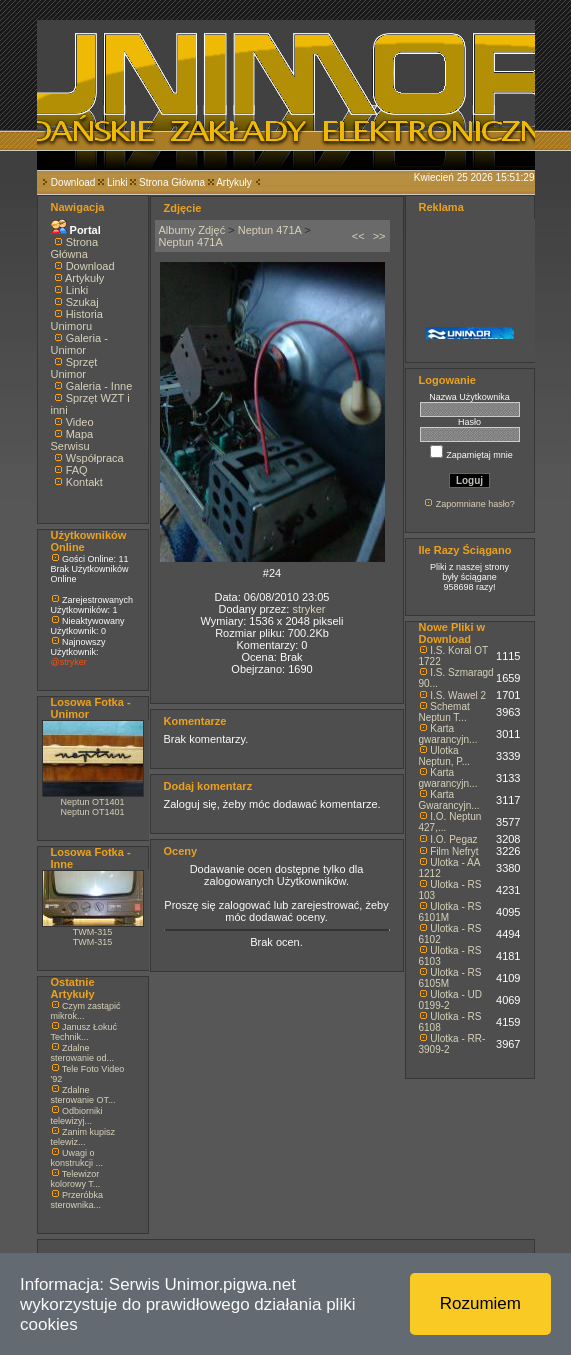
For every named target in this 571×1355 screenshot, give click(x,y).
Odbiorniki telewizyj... (77, 1116)
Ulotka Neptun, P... (445, 756)
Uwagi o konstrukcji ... (77, 1158)
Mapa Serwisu (72, 440)
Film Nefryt (454, 851)
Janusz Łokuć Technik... (84, 1032)
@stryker (69, 662)
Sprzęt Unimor (74, 368)
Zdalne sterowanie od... (83, 1053)
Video (80, 422)
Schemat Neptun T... (444, 712)
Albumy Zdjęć (192, 230)
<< (358, 236)
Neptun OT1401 (92, 802)
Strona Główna (172, 182)
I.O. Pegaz (453, 839)
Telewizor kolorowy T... (76, 1179)
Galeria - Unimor (79, 344)
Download (73, 182)
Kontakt (84, 482)
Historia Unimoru (77, 320)
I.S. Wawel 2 (458, 695)
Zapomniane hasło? (475, 504)
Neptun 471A (270, 230)
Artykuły (234, 182)
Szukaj (82, 302)
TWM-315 (93, 932)
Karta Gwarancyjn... (449, 800)
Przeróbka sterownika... (77, 1200)
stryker (308, 609)
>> (379, 236)
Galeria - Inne (99, 386)
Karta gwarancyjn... (448, 734)
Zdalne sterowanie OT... (83, 1095)
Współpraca (95, 458)
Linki (117, 182)
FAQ (77, 470)
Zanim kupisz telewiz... (83, 1137)
